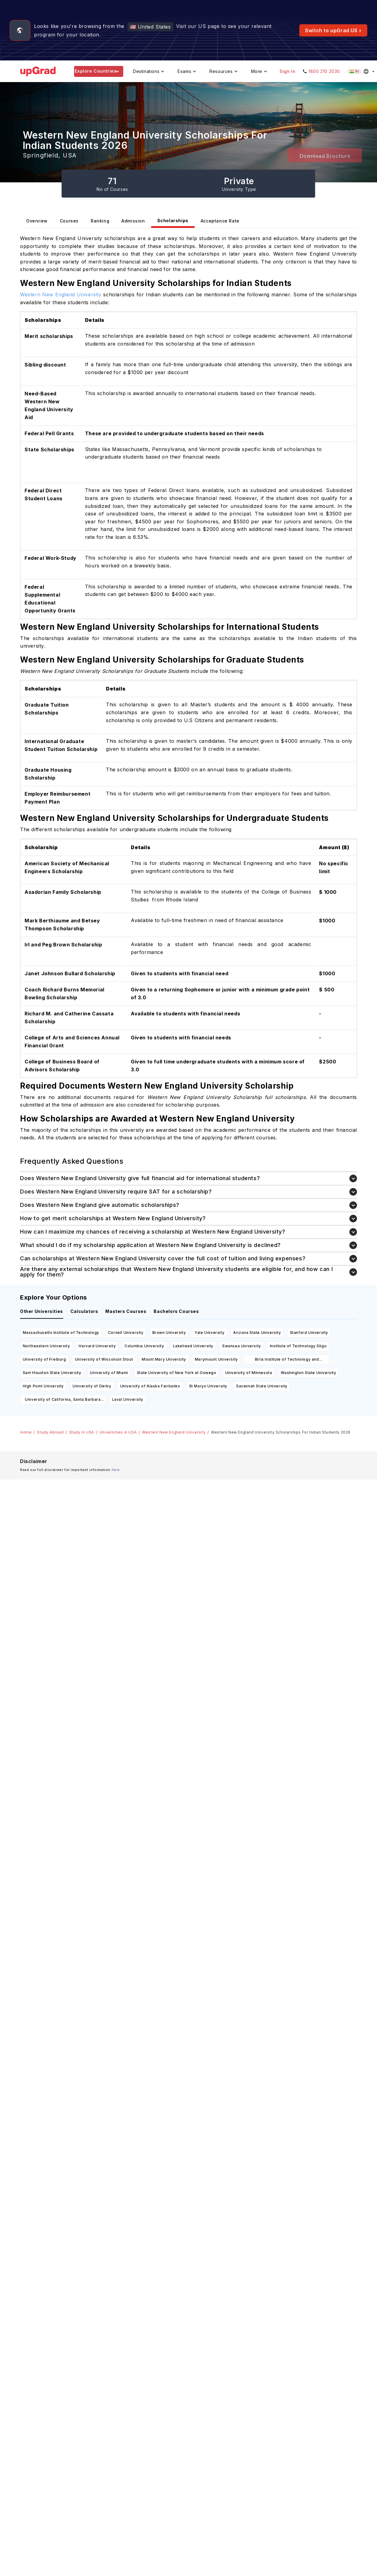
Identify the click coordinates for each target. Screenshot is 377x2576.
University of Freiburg (44, 1359)
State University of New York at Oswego (176, 1372)
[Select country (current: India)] (361, 71)
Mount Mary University (164, 1359)
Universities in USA (118, 1432)
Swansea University (241, 1346)
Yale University (209, 1332)
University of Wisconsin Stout (104, 1359)
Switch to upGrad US (333, 30)
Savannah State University (261, 1386)
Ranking (100, 220)
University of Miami (109, 1372)
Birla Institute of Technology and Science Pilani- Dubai (287, 1360)
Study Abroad (50, 1432)
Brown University (169, 1332)
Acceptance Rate (220, 220)
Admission (133, 220)
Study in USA (81, 1432)
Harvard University (97, 1346)
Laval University (128, 1399)
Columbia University (144, 1346)
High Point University (43, 1386)
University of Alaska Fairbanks (150, 1386)
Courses (69, 220)
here (116, 1470)
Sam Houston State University (52, 1372)
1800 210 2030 (324, 71)
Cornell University (126, 1332)
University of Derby (92, 1386)
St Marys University (208, 1386)
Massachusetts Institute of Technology (61, 1332)
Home (26, 1432)
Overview (37, 220)
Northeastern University (46, 1346)
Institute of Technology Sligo (298, 1346)
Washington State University (308, 1372)
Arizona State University (257, 1332)
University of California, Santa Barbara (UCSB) (62, 1400)
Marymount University (216, 1359)
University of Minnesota (248, 1372)
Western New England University (173, 1432)
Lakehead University (193, 1346)
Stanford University (309, 1332)
